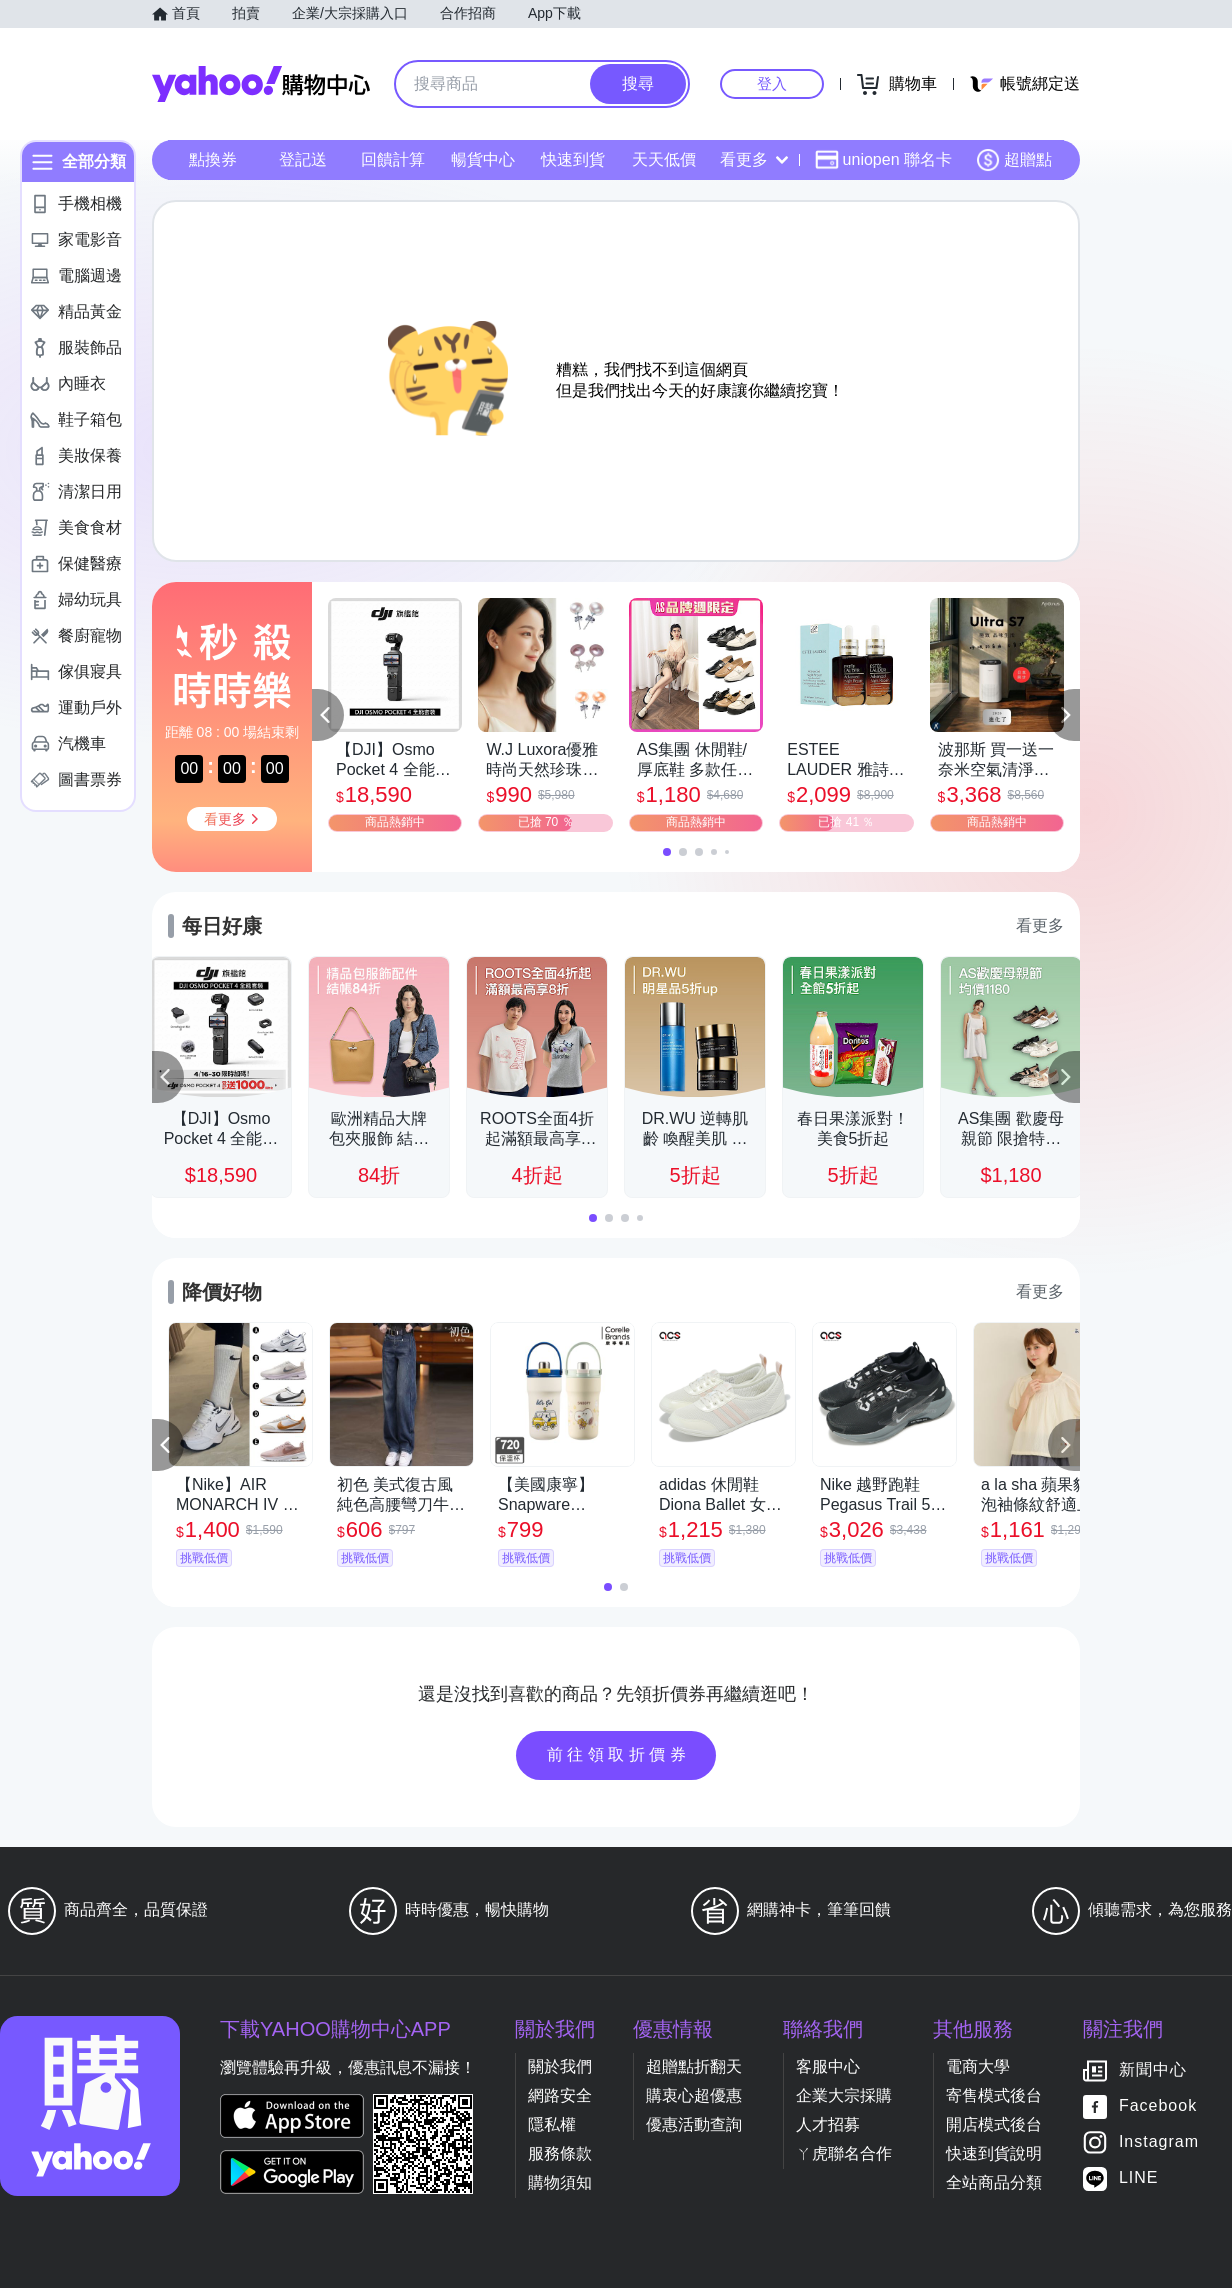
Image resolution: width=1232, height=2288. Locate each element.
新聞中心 (1153, 2070)
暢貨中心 (483, 159)
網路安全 (560, 2095)
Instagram (1159, 2142)
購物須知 (560, 2182)
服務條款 (560, 2153)
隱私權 (552, 2124)
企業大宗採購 (844, 2095)
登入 (772, 83)
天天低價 (664, 159)
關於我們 (560, 2066)
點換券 (213, 159)
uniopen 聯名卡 (883, 160)
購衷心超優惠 (694, 2095)
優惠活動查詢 (694, 2124)
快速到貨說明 (994, 2153)
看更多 (754, 159)
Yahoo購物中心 (261, 84)
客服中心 (828, 2066)
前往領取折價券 (619, 1754)
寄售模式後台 (994, 2095)
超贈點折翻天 (694, 2066)
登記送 (303, 159)
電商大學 (978, 2066)
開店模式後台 (994, 2124)
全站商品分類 (994, 2182)
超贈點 (1014, 160)
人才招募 (828, 2124)
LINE (1139, 2178)
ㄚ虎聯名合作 (844, 2153)
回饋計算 (393, 159)
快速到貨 (573, 159)
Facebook (1158, 2106)
